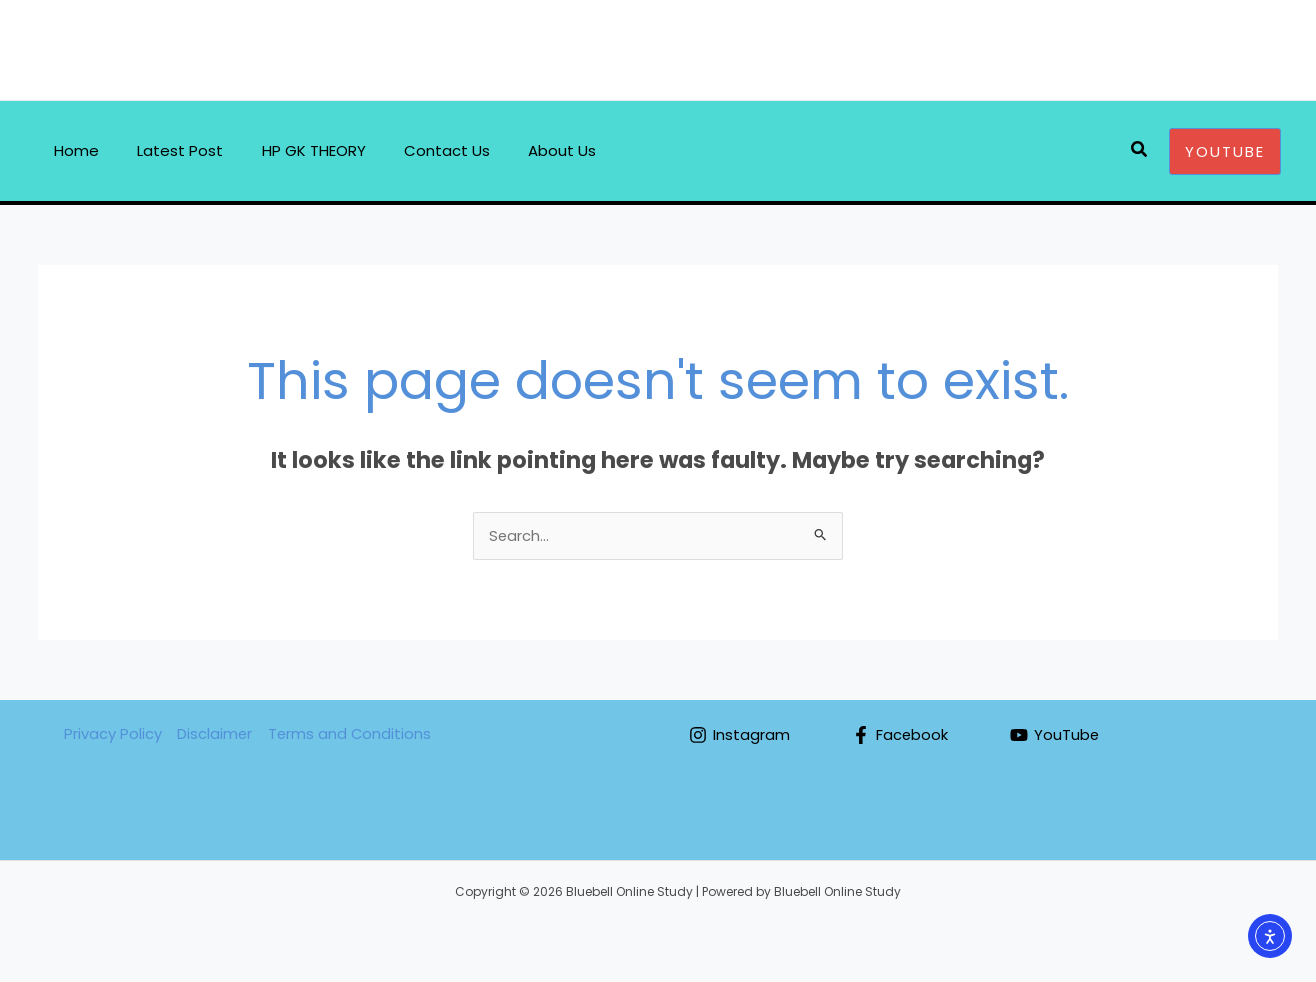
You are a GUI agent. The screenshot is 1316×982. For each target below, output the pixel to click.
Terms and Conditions (349, 734)
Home (72, 150)
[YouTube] (1056, 736)
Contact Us (418, 150)
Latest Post (168, 150)
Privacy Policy (112, 734)
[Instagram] (739, 736)
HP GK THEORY (293, 150)
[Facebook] (900, 736)
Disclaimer (214, 734)
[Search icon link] (1140, 151)
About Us (525, 150)
